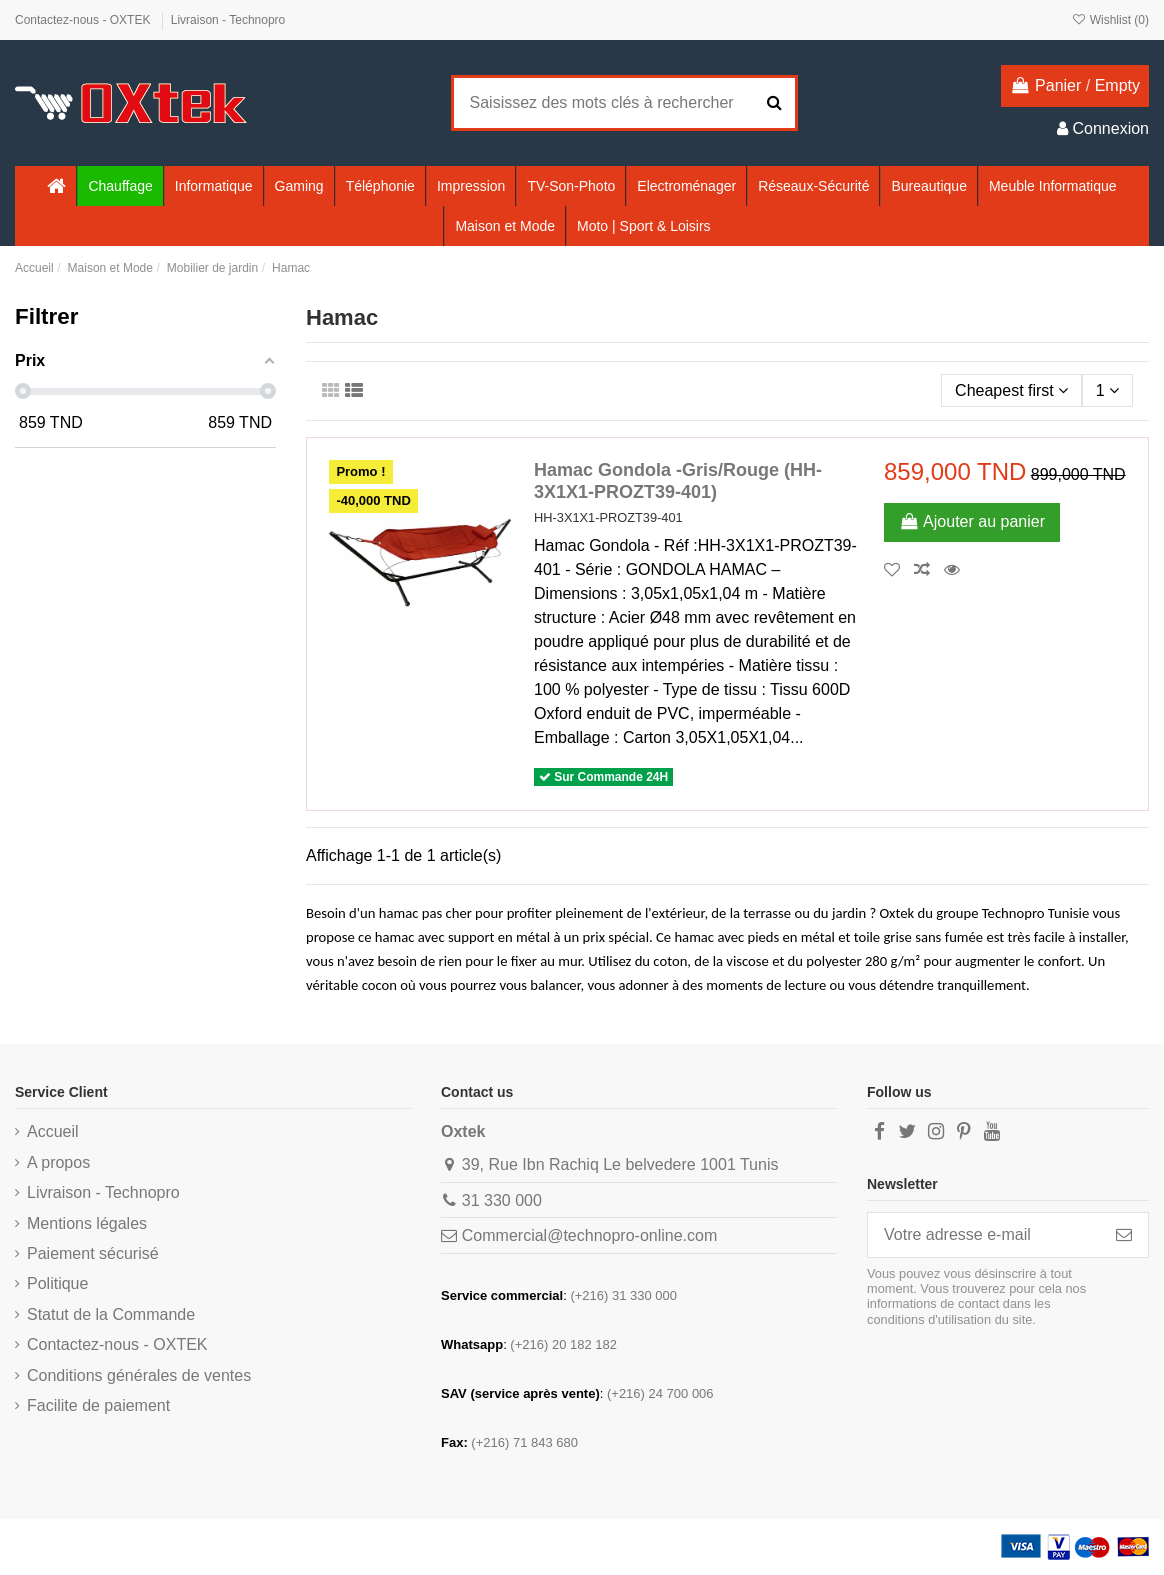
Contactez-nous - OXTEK (84, 20)
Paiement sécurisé (93, 1253)
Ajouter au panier (972, 521)
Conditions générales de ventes (139, 1375)
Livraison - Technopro (228, 20)
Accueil (53, 1131)
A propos (58, 1162)
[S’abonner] (1124, 1234)
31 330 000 (502, 1200)
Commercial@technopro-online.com (589, 1235)
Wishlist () (1110, 20)
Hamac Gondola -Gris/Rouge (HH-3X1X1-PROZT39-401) (678, 481)
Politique (57, 1283)
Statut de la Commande (111, 1314)
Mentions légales (87, 1223)
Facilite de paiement (98, 1405)
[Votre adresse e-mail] (984, 1234)
